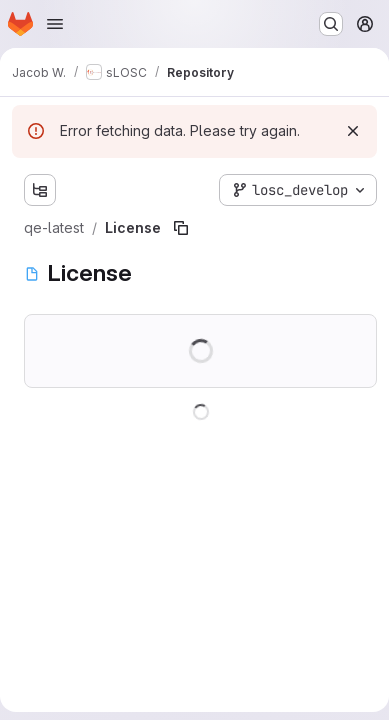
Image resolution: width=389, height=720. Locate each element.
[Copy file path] (181, 228)
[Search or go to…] (331, 24)
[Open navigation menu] (55, 24)
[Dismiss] (353, 131)
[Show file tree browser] (40, 190)
